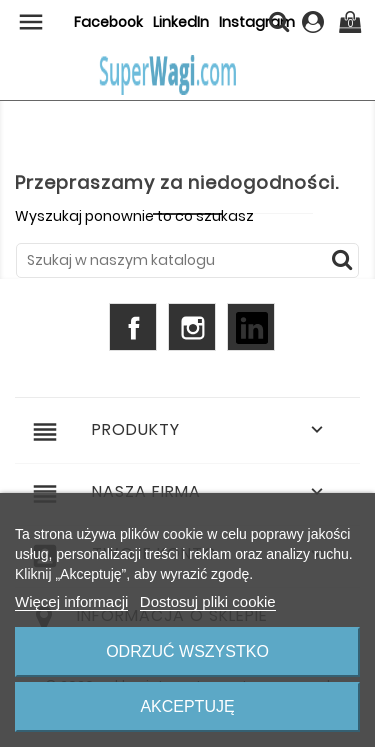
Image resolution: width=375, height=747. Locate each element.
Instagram (192, 327)
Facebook (108, 22)
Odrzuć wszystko (187, 651)
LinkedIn (181, 22)
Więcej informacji (71, 601)
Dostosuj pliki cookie (208, 601)
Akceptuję (187, 706)
